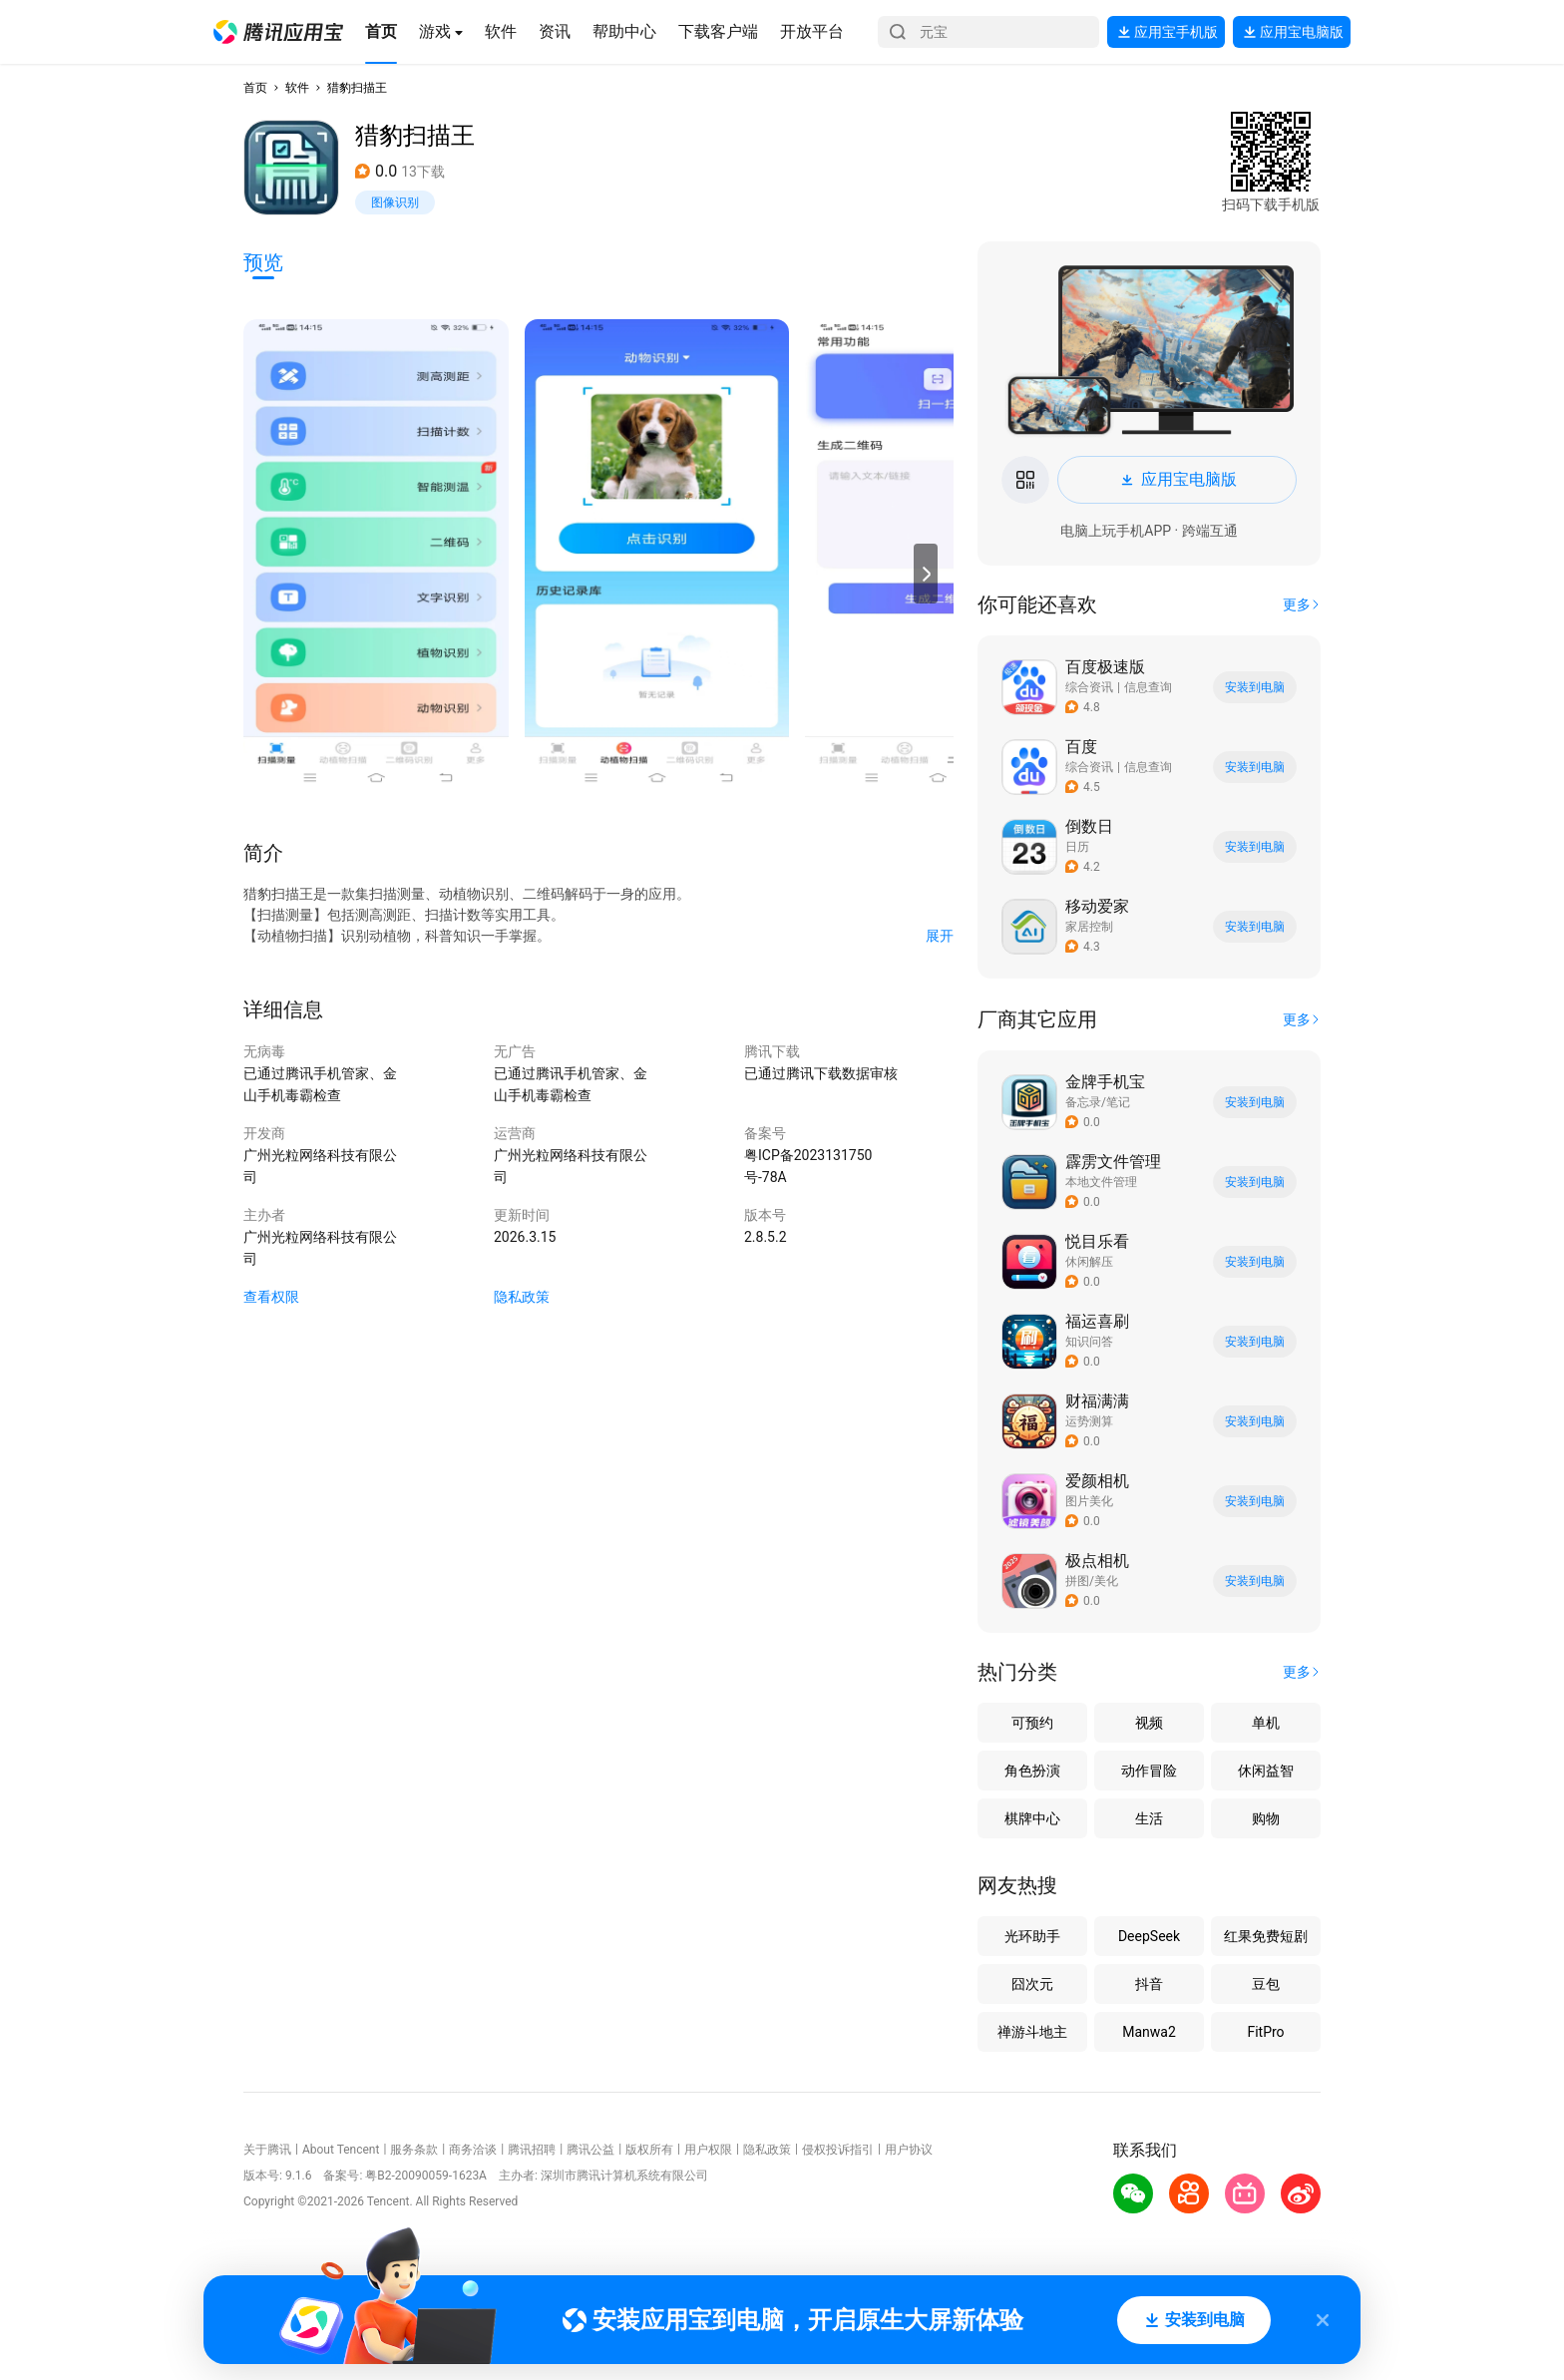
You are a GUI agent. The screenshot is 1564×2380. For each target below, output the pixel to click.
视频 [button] (1149, 1723)
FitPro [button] (1265, 2032)
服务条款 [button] (414, 2150)
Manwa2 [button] (1149, 2032)
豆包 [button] (1266, 1984)
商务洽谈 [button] (473, 2150)
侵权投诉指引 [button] (838, 2150)
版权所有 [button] (649, 2150)
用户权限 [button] (708, 2150)
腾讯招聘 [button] (532, 2150)
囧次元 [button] (1032, 1984)
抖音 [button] (1149, 1984)
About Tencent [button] (340, 2150)
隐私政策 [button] (522, 1297)
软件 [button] (297, 88)
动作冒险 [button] (1149, 1771)
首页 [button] (255, 88)
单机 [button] (1266, 1723)
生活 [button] (1149, 1818)
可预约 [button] (1032, 1723)
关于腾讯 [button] (267, 2150)
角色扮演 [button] (1032, 1771)
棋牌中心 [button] (1032, 1818)
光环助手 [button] (1032, 1936)
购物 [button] (1266, 1818)
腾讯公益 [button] (590, 2150)
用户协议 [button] (909, 2150)
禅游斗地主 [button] (1032, 2032)
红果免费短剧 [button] (1266, 1936)
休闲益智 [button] (1266, 1771)
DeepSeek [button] (1149, 1936)
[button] (278, 32)
